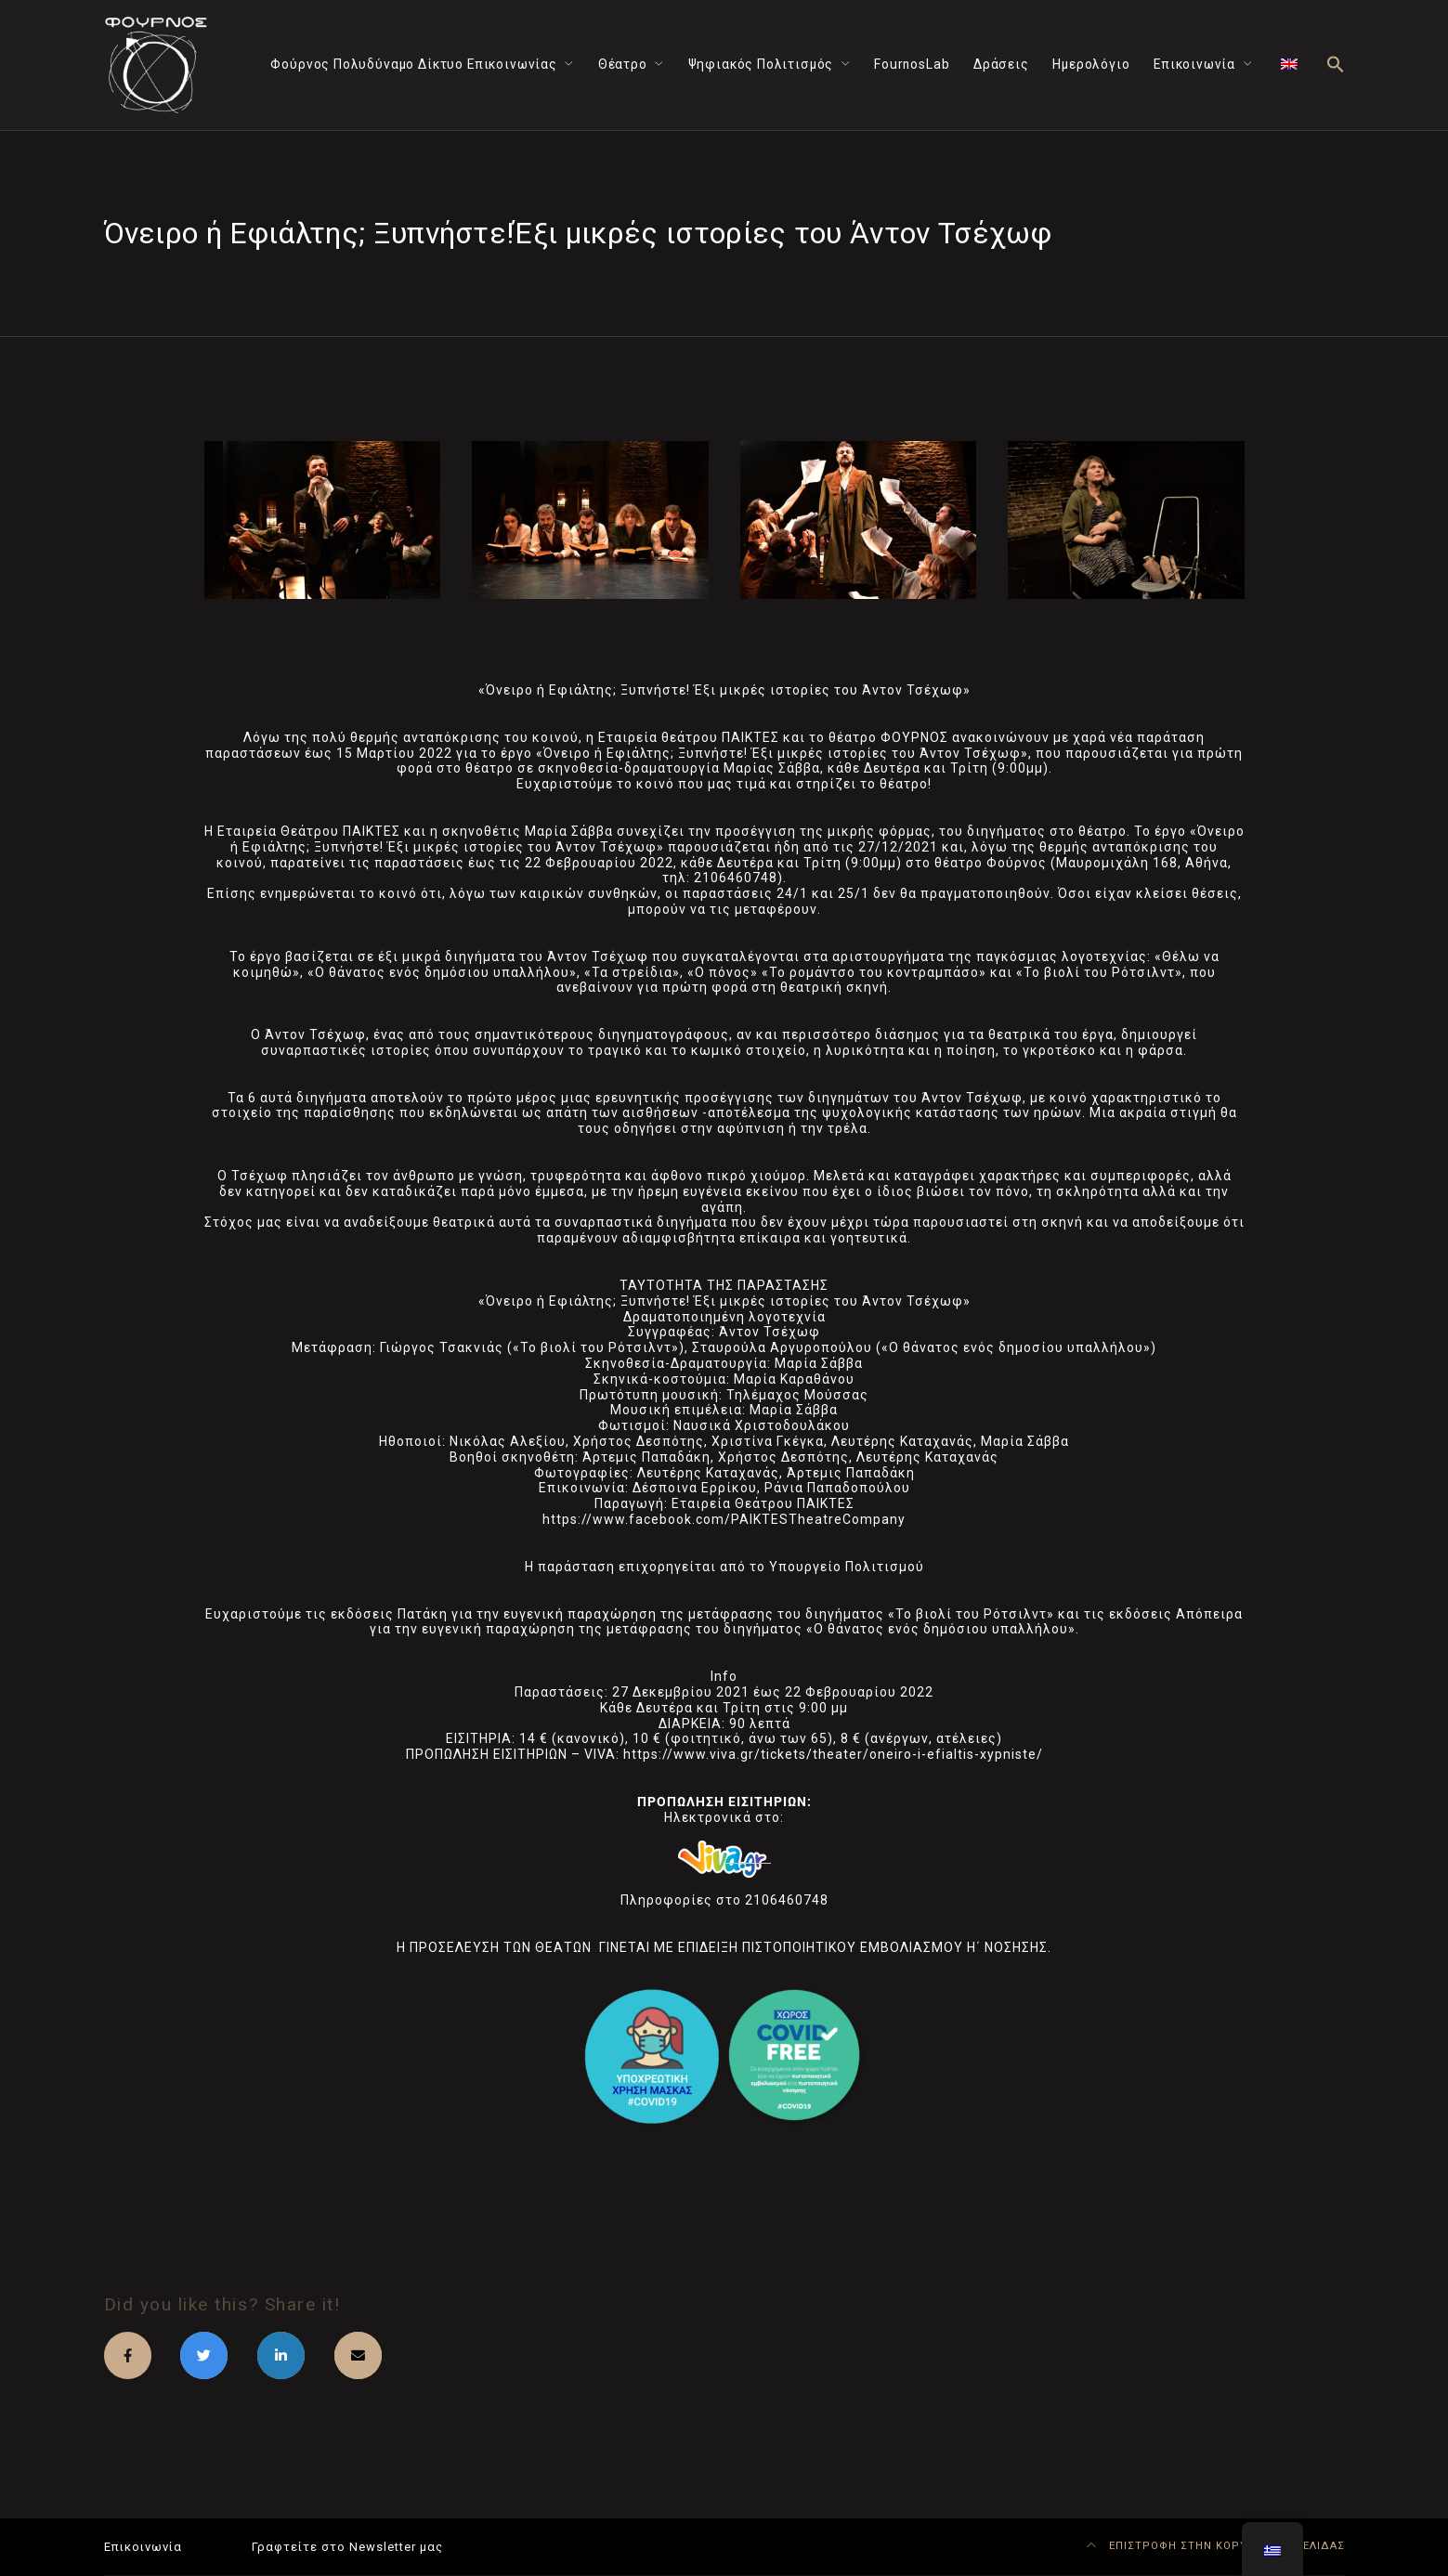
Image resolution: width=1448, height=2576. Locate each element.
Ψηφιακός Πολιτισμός (761, 64)
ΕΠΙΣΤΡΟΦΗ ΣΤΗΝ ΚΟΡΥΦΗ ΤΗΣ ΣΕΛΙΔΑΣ (1216, 2546)
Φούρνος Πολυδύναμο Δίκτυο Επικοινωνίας (413, 64)
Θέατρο (622, 64)
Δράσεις (1001, 64)
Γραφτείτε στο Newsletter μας (347, 2547)
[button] (1335, 65)
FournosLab (911, 64)
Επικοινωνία (1194, 64)
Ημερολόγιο (1090, 64)
